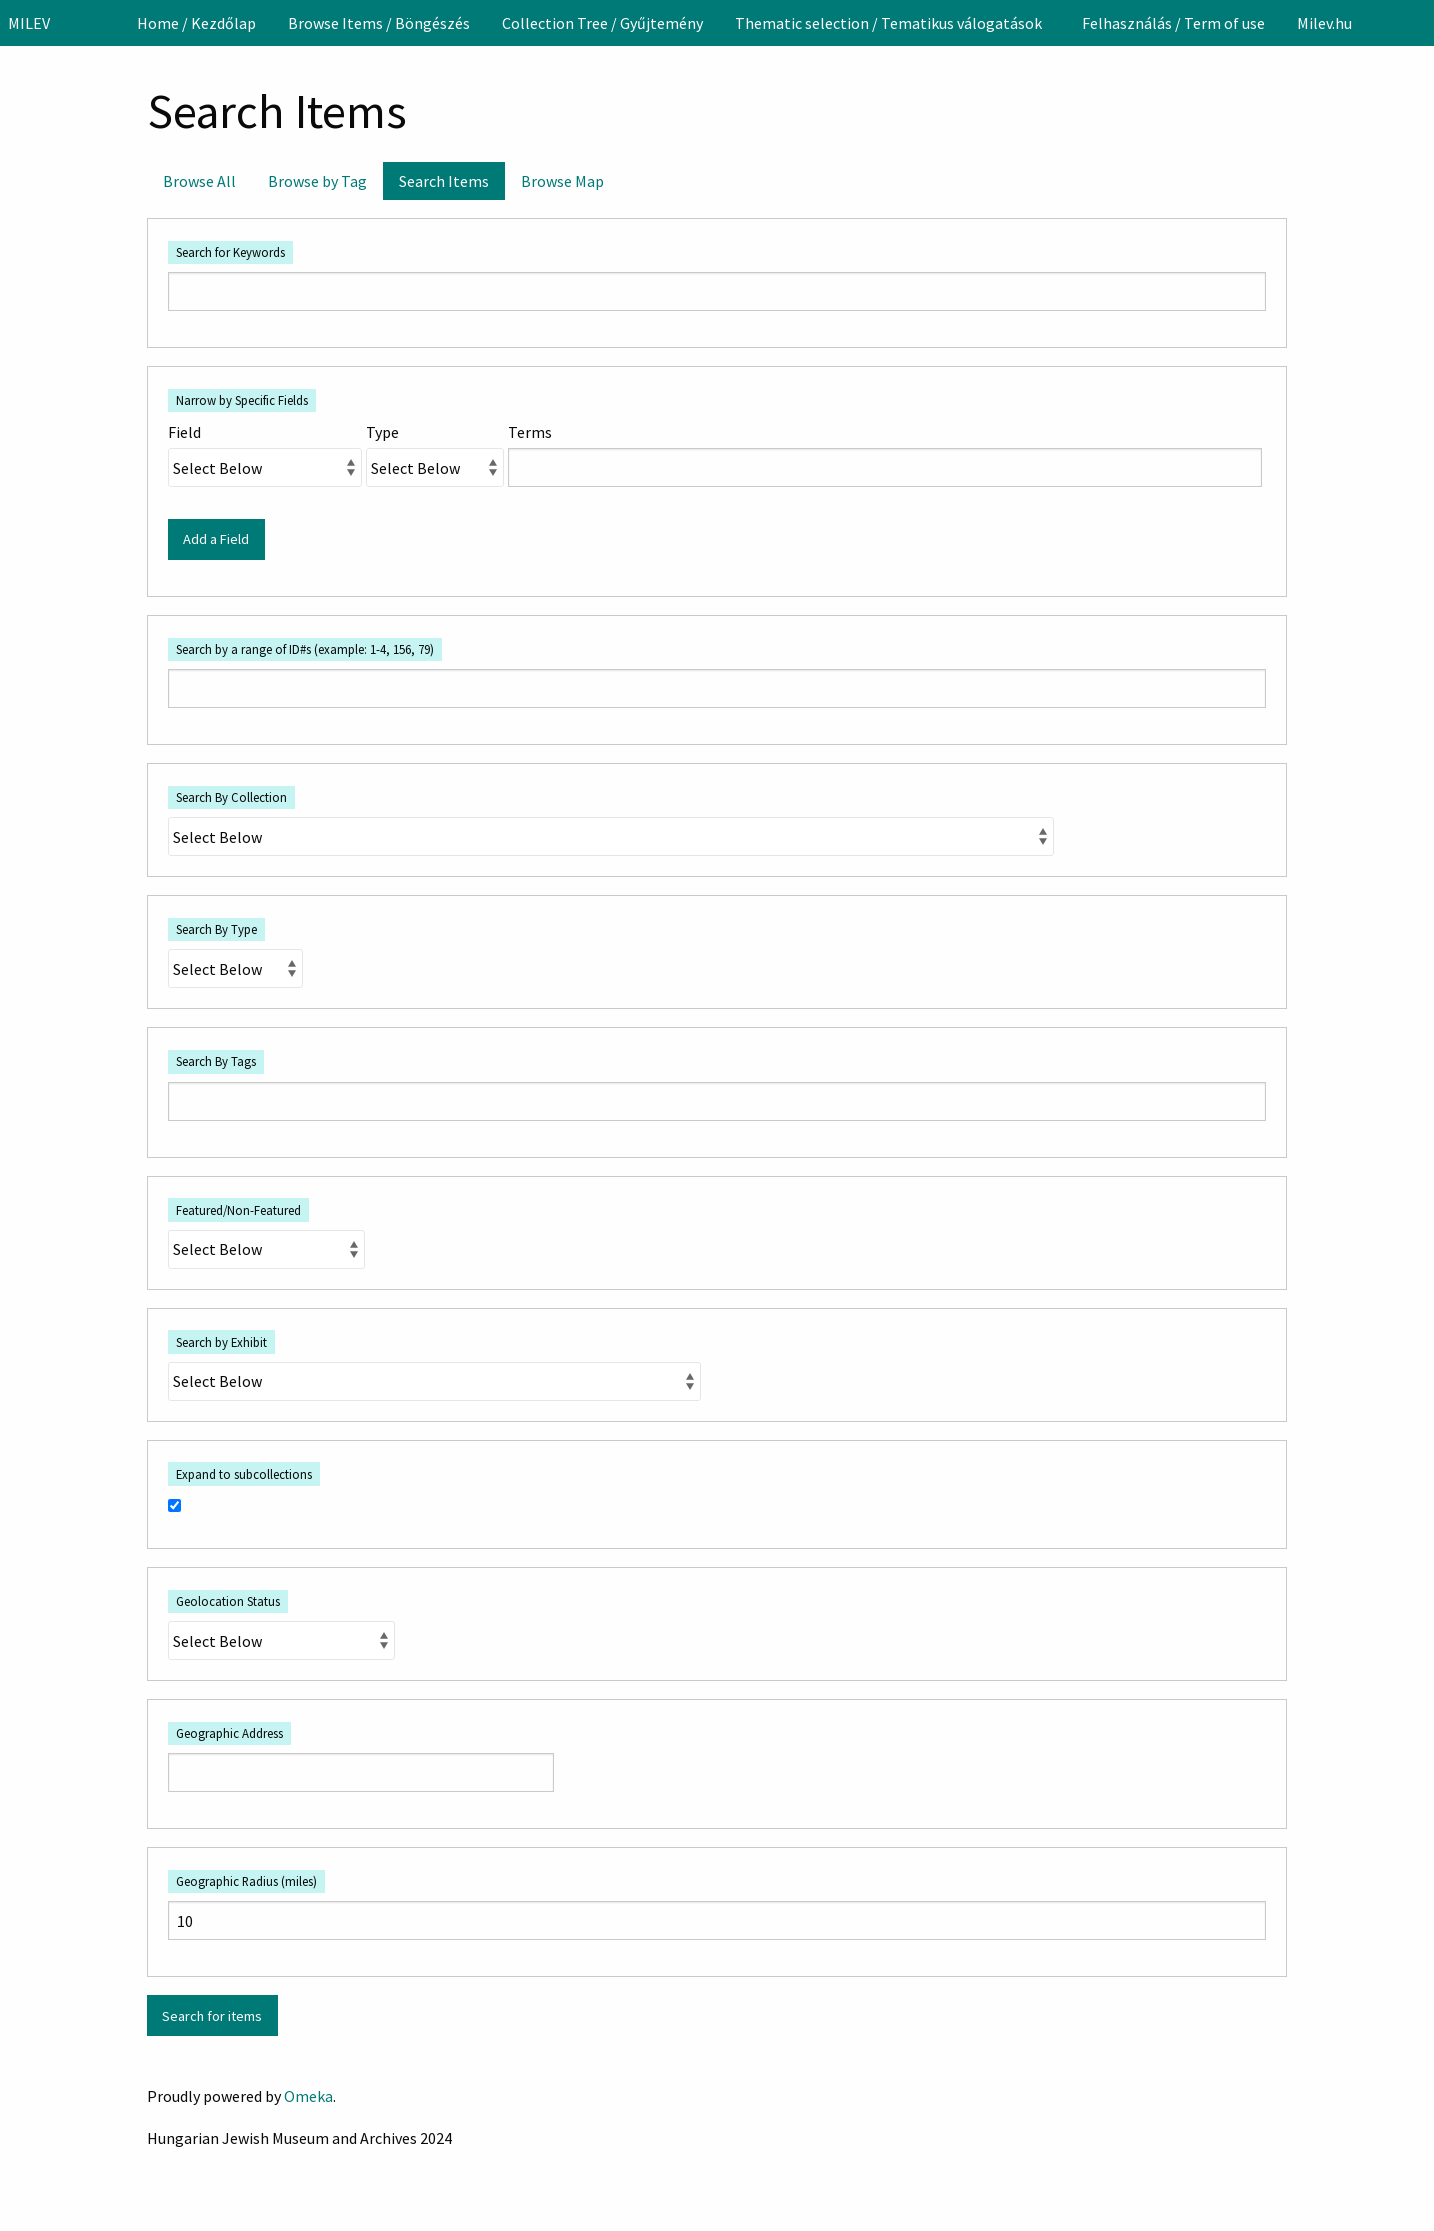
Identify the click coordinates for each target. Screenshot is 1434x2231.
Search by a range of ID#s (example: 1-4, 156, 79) (305, 649)
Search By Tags (216, 1061)
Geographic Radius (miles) (246, 1881)
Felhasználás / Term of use (1173, 23)
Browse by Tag (317, 181)
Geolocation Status (228, 1601)
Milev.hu (1324, 23)
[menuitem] (196, 23)
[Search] (1417, 23)
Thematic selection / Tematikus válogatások (888, 23)
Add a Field (216, 539)
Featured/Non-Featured (238, 1210)
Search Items (444, 181)
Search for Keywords (230, 252)
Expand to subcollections (244, 1474)
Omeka (308, 2096)
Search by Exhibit (221, 1342)
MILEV (29, 23)
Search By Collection (231, 797)
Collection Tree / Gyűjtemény (602, 23)
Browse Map (562, 181)
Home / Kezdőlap (196, 23)
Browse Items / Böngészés (379, 23)
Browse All (199, 181)
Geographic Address (229, 1733)
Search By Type (216, 929)
